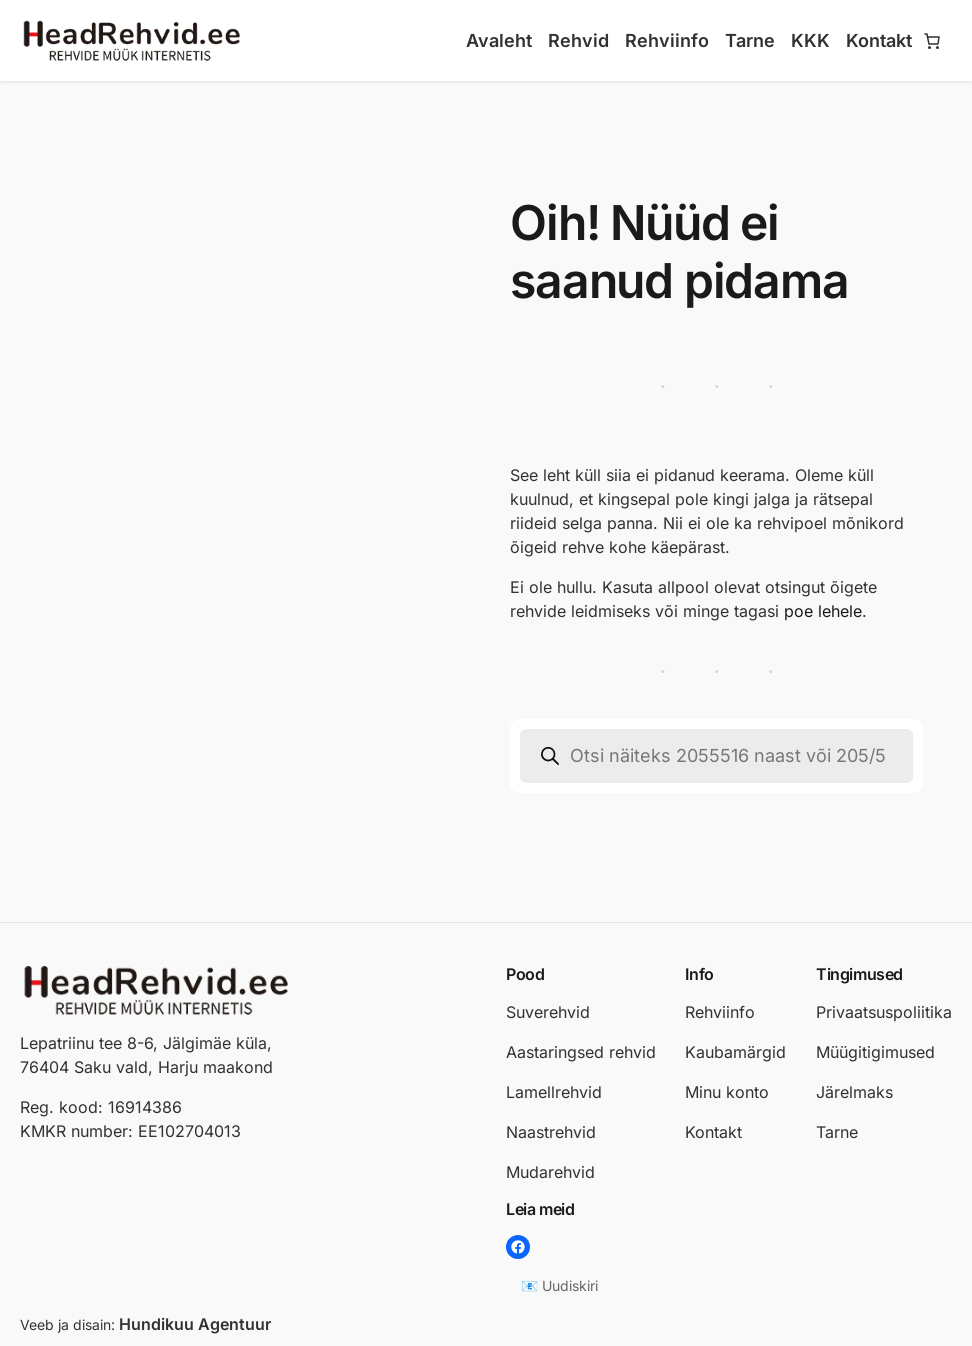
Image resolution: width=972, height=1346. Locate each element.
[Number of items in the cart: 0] (932, 41)
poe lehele (823, 611)
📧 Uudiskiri (559, 1285)
